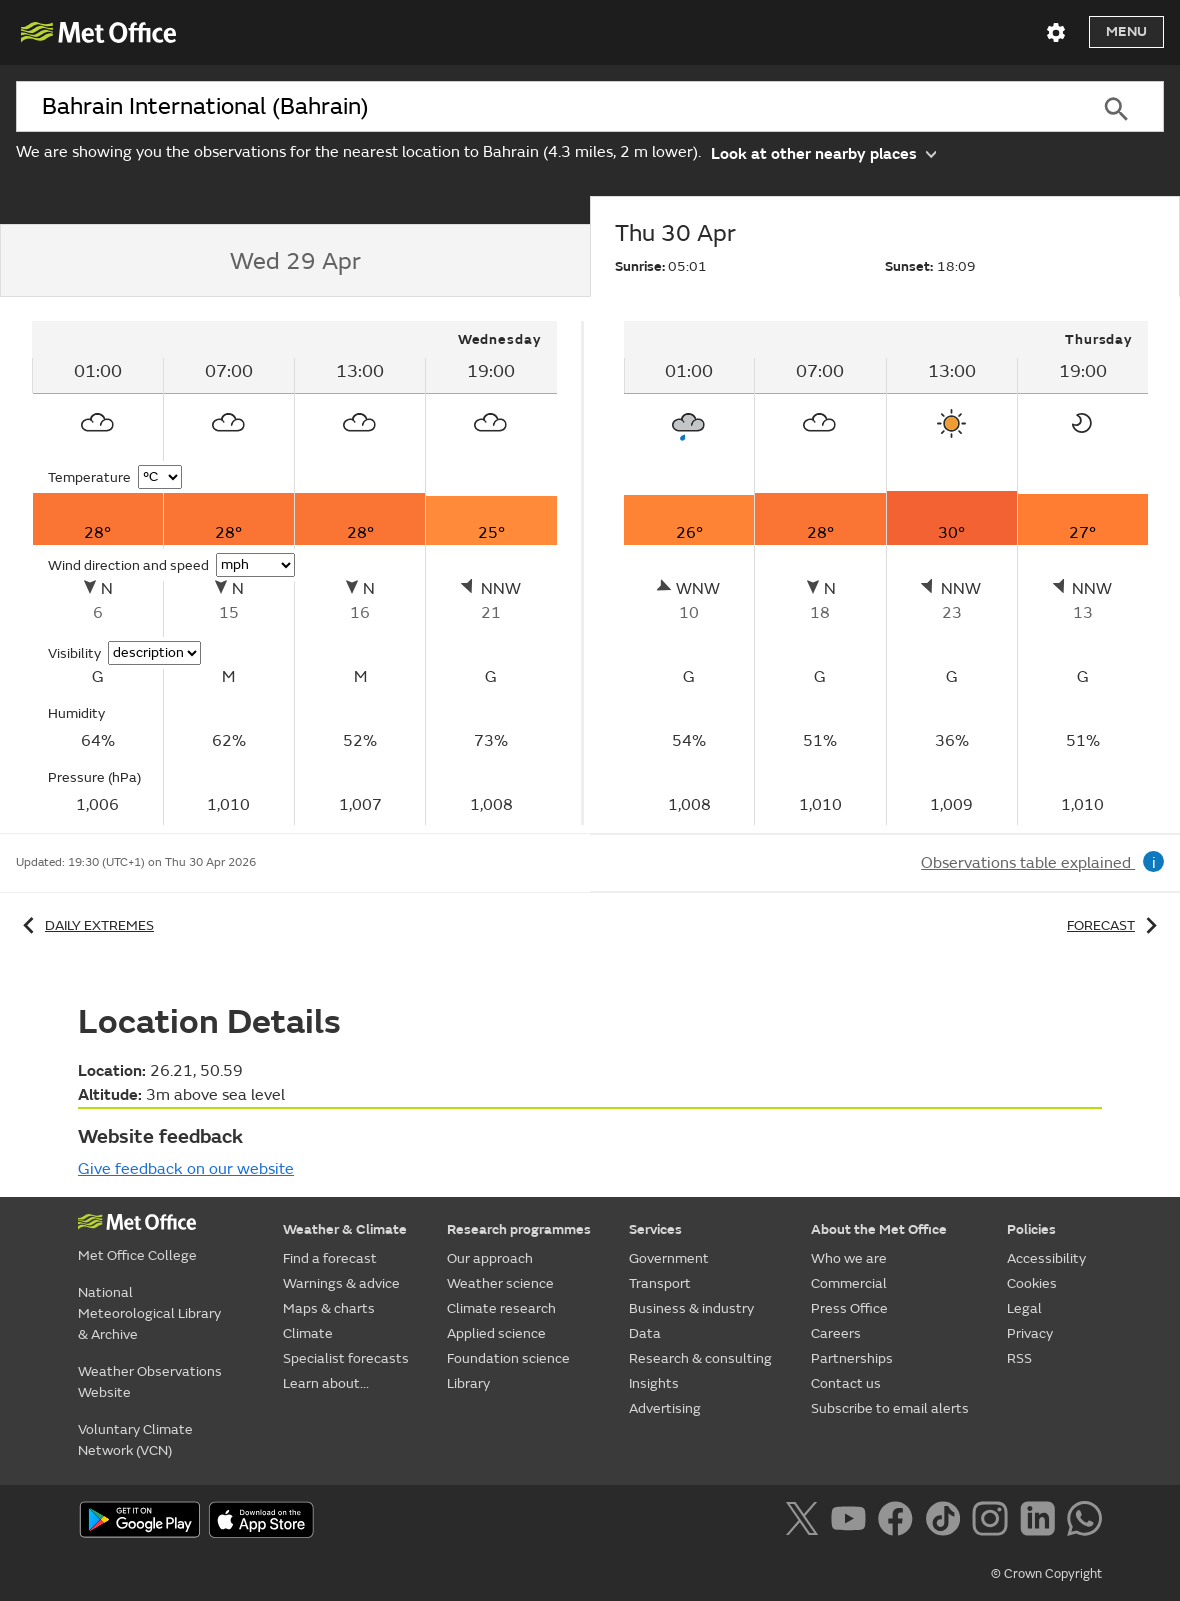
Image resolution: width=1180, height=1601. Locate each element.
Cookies (1032, 1283)
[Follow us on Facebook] (899, 1522)
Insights (654, 1383)
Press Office (849, 1308)
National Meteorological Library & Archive (149, 1313)
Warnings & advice (341, 1283)
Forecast (1115, 925)
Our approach (490, 1258)
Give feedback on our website (186, 1169)
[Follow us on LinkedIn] (1041, 1522)
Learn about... (326, 1383)
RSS (1019, 1358)
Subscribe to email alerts (890, 1408)
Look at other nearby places (823, 152)
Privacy (1030, 1333)
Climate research (501, 1308)
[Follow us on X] (805, 1522)
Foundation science (508, 1358)
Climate (308, 1333)
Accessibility (1046, 1258)
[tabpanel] (296, 573)
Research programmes (519, 1229)
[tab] (295, 261)
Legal (1024, 1308)
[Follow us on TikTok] (946, 1522)
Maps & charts (329, 1308)
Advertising (665, 1408)
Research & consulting (700, 1358)
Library (468, 1383)
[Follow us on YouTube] (852, 1522)
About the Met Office (879, 1229)
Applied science (496, 1333)
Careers (836, 1333)
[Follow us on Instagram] (993, 1522)
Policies (1031, 1229)
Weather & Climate (345, 1229)
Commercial (849, 1283)
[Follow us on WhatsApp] (1084, 1522)
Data (645, 1333)
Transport (660, 1283)
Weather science (500, 1283)
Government (669, 1258)
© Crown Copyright (1046, 1574)
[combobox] (542, 107)
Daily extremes (85, 925)
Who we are (849, 1258)
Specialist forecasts (346, 1358)
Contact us (846, 1383)
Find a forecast (330, 1258)
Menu (1126, 31)
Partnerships (852, 1358)
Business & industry (691, 1308)
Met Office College (137, 1255)
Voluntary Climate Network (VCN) (135, 1440)
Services (655, 1229)
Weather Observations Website (150, 1382)
